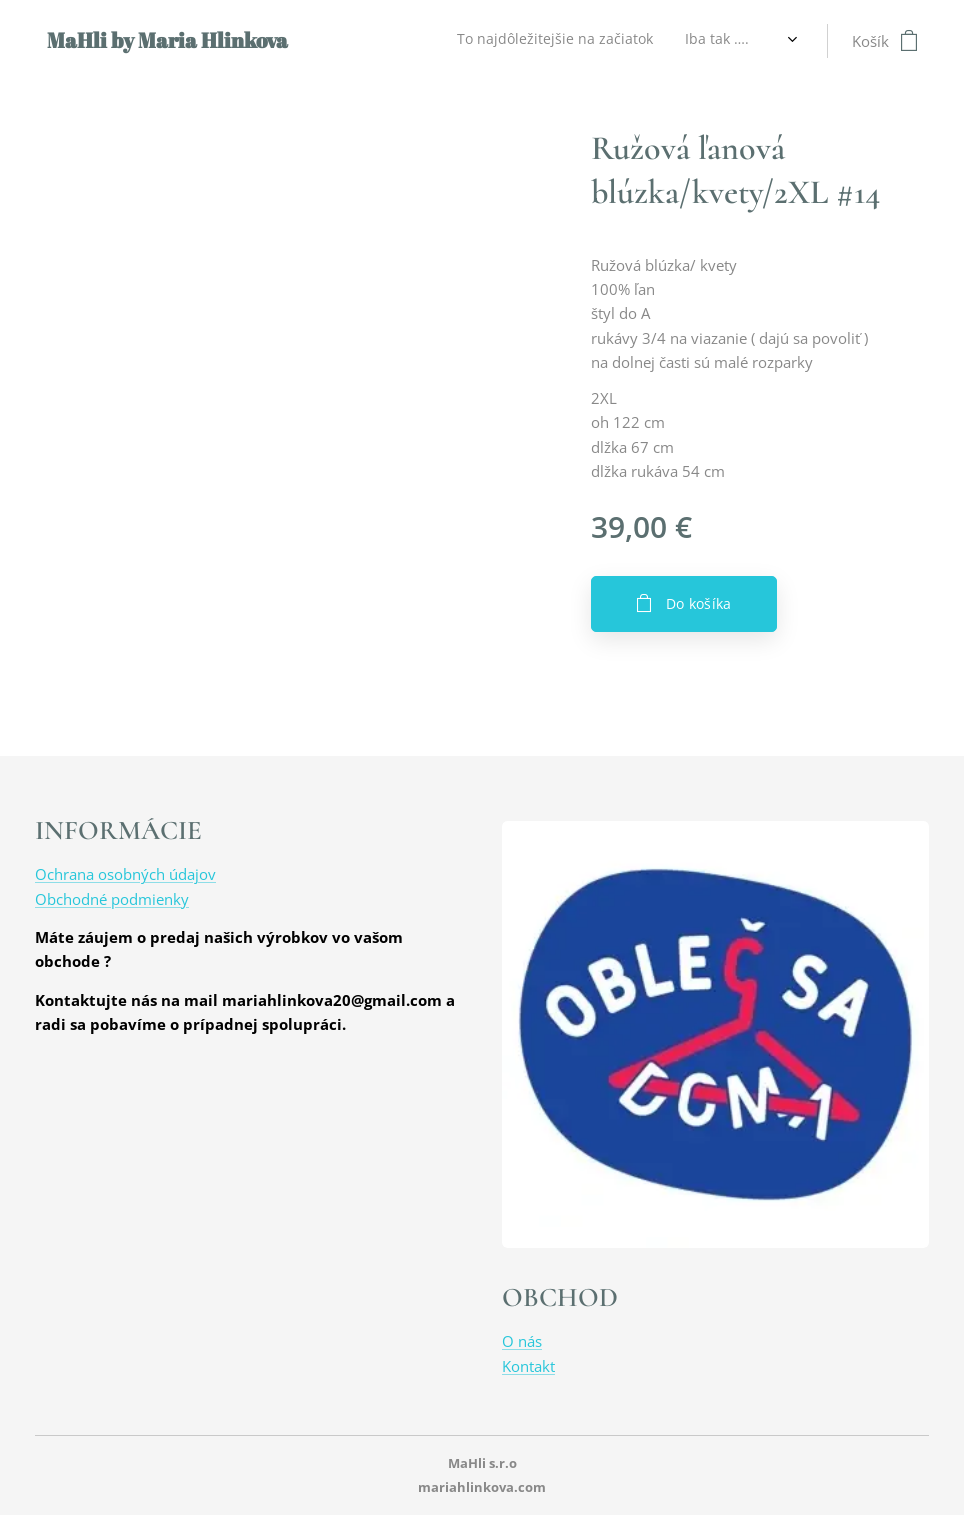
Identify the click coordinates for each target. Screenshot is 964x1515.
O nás (522, 1341)
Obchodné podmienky (112, 899)
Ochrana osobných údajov (125, 874)
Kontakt (528, 1366)
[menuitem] (350, 41)
